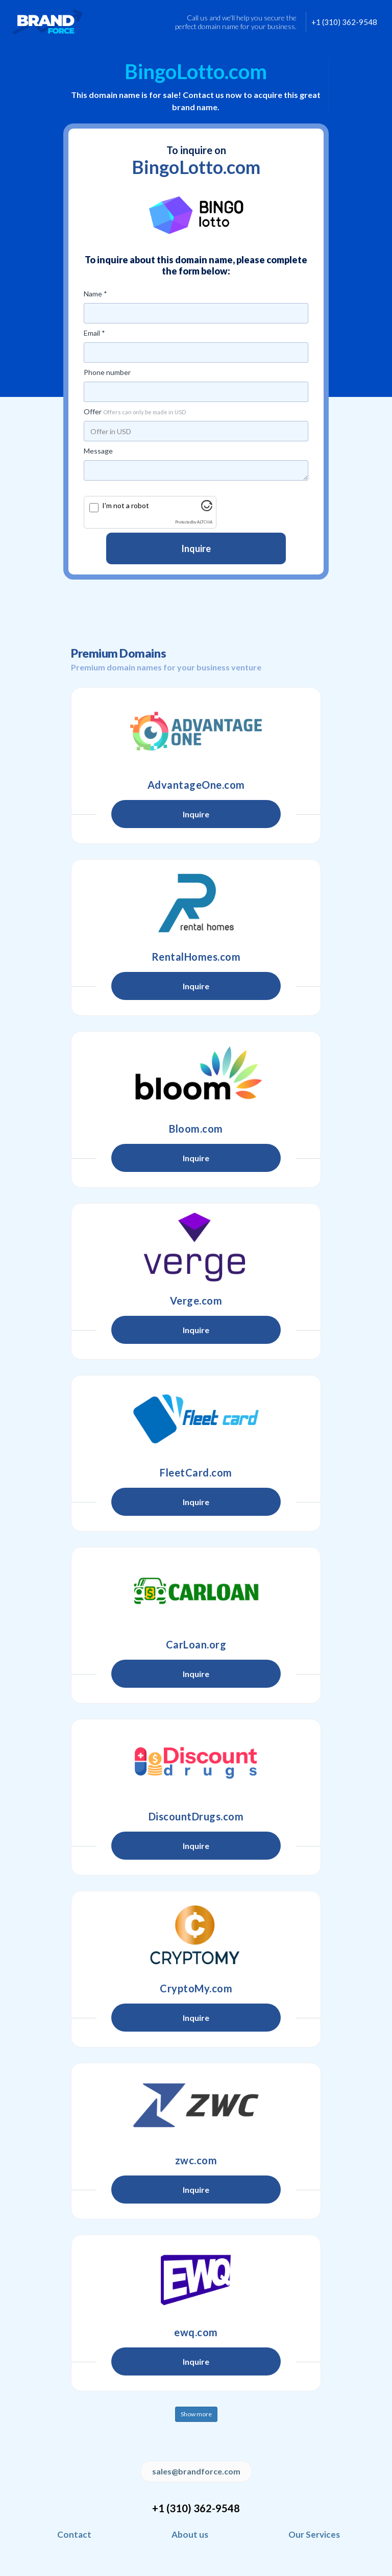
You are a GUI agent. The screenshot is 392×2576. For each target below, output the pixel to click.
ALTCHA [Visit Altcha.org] (204, 522)
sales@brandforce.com (196, 2471)
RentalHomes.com (196, 957)
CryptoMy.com (196, 1988)
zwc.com (196, 2160)
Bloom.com (196, 1128)
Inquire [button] (196, 814)
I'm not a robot (125, 505)
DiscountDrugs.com (196, 1816)
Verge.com (196, 1300)
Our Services (314, 2534)
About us (190, 2534)
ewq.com (196, 2332)
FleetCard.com (196, 1472)
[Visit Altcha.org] (206, 508)
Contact (74, 2534)
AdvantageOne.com (196, 785)
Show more (196, 2414)
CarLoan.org (196, 1644)
